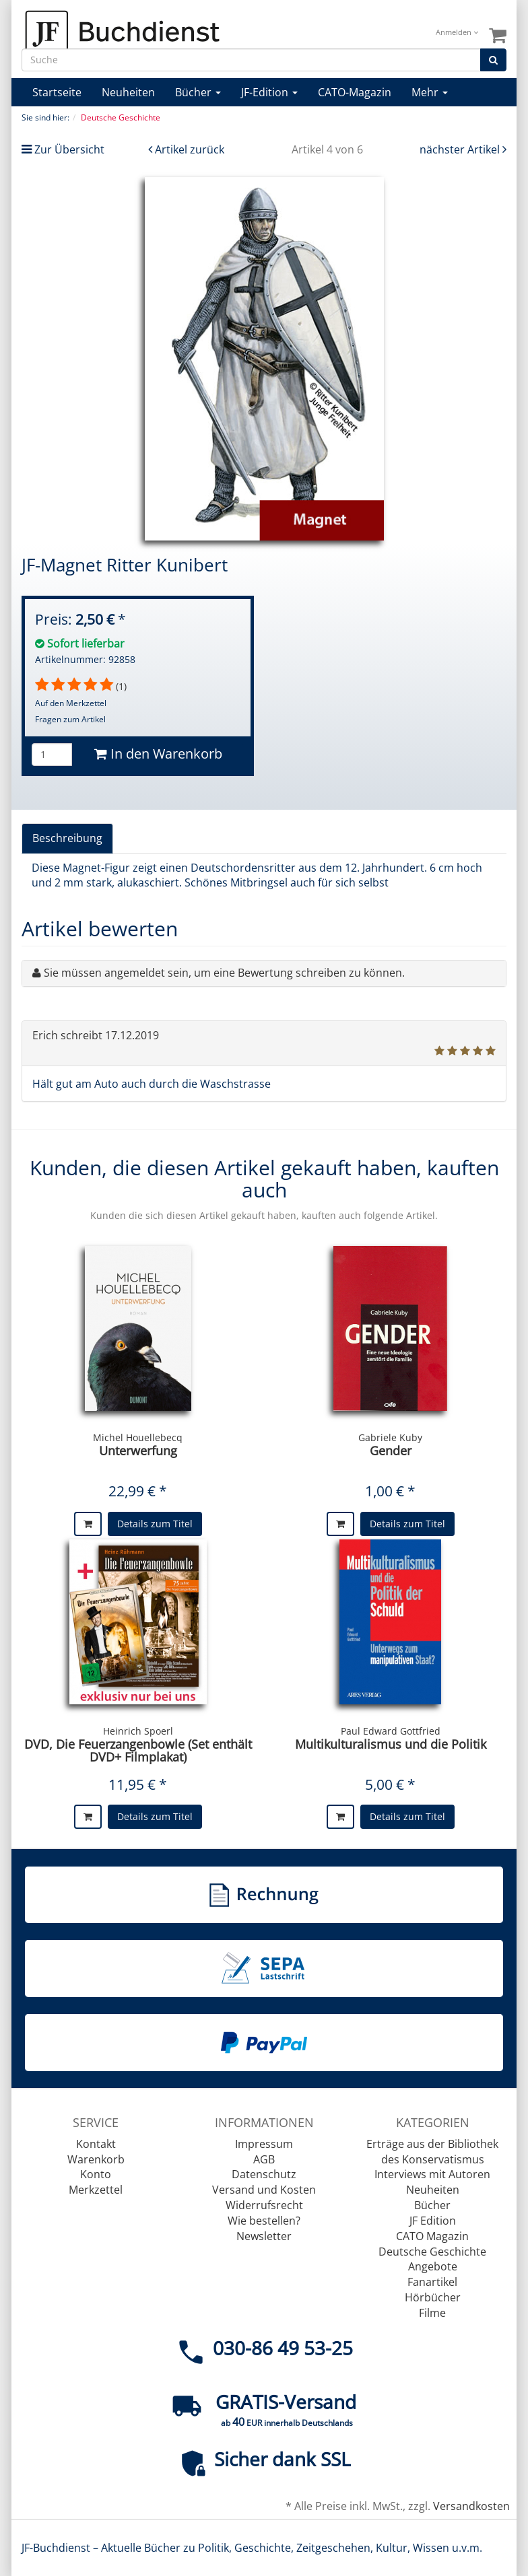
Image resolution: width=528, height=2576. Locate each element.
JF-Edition (269, 92)
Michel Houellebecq (138, 1437)
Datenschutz (264, 2174)
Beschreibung (67, 838)
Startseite (56, 92)
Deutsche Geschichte (432, 2251)
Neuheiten (128, 92)
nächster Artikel (461, 149)
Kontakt (96, 2143)
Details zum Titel (155, 1523)
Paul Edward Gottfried (390, 1731)
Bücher (198, 92)
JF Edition (432, 2220)
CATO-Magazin (354, 92)
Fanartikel (432, 2281)
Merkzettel (96, 2189)
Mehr (429, 92)
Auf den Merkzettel (70, 703)
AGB (264, 2159)
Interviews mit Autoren (432, 2174)
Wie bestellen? (264, 2220)
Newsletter (264, 2236)
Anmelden (457, 32)
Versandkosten (471, 2506)
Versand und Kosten (264, 2189)
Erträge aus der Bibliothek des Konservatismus (432, 2151)
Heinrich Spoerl (138, 1731)
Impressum (264, 2143)
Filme (432, 2312)
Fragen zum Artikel (70, 719)
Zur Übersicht (69, 149)
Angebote (432, 2266)
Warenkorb (96, 2159)
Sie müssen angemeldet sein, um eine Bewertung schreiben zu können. (224, 972)
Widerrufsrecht (264, 2205)
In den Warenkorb (158, 753)
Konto (95, 2174)
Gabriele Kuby (390, 1437)
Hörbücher (433, 2297)
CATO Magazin (432, 2236)
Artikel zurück (189, 149)
